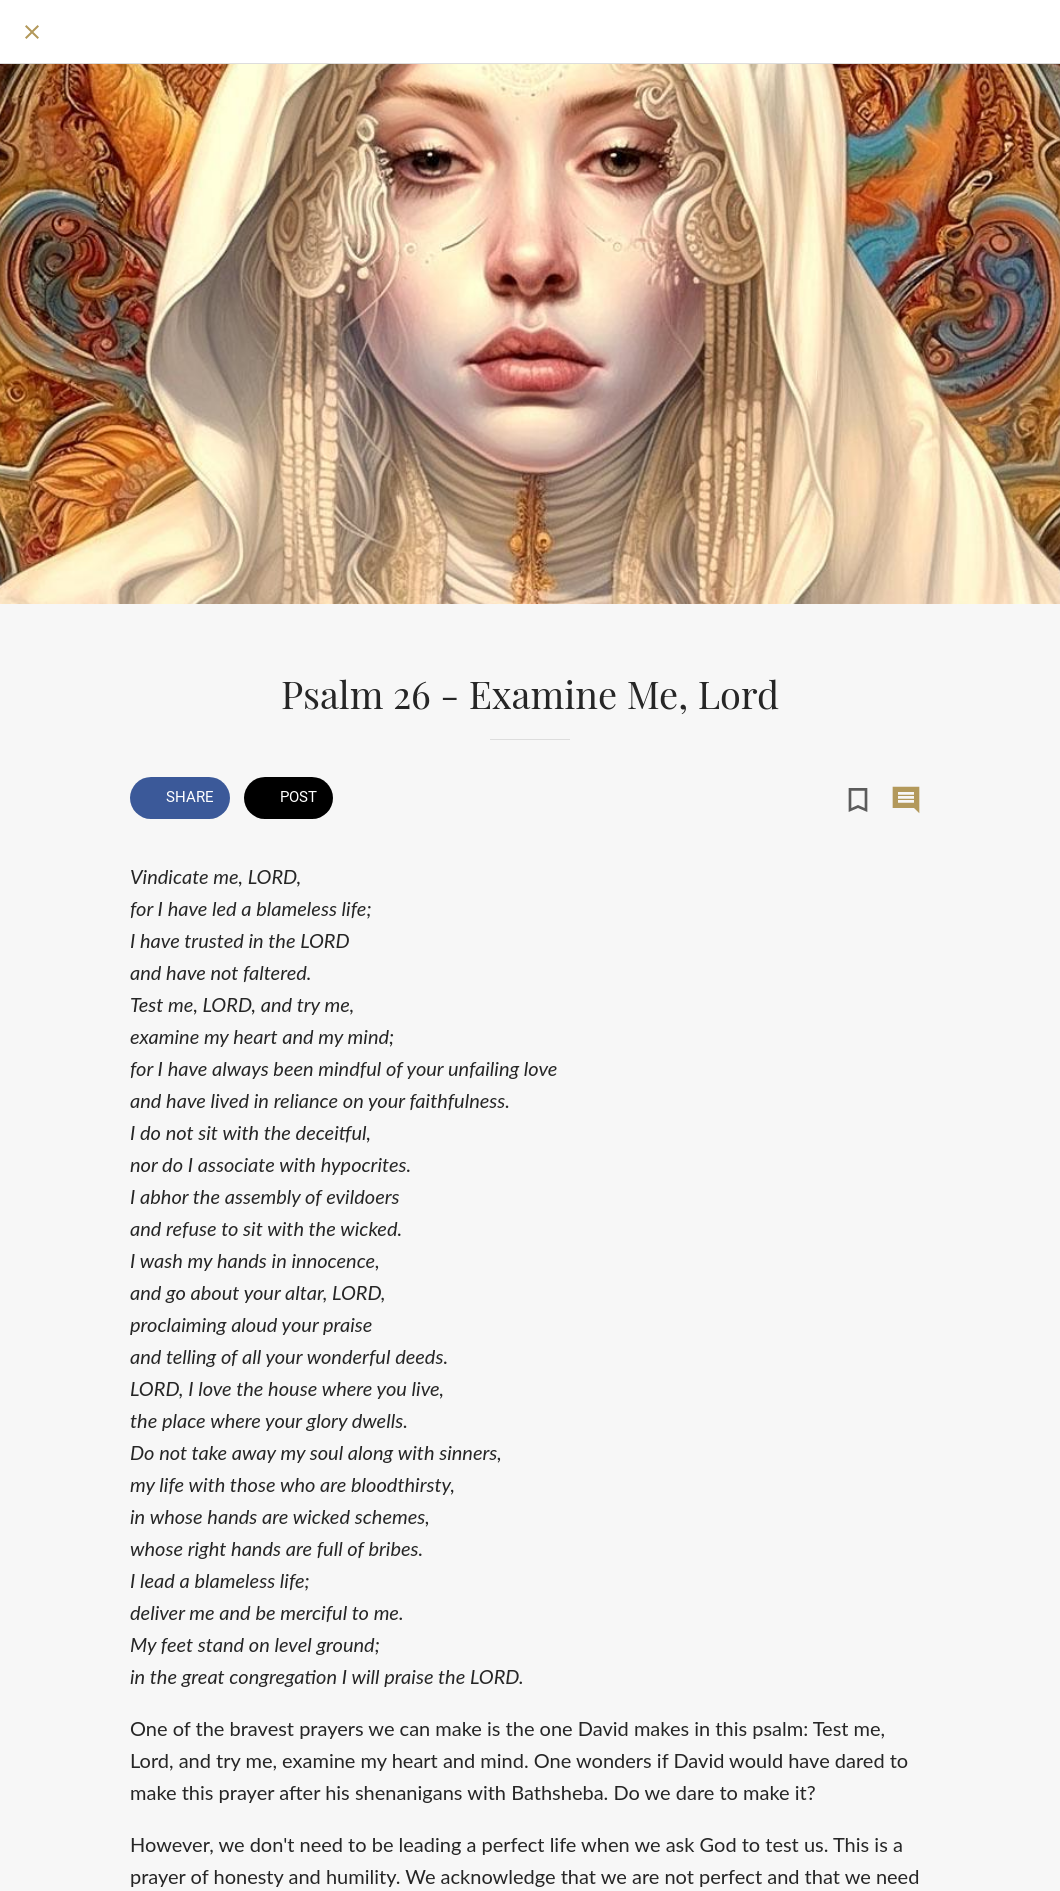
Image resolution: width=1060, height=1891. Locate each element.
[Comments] (906, 800)
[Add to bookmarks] (858, 800)
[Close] (32, 32)
